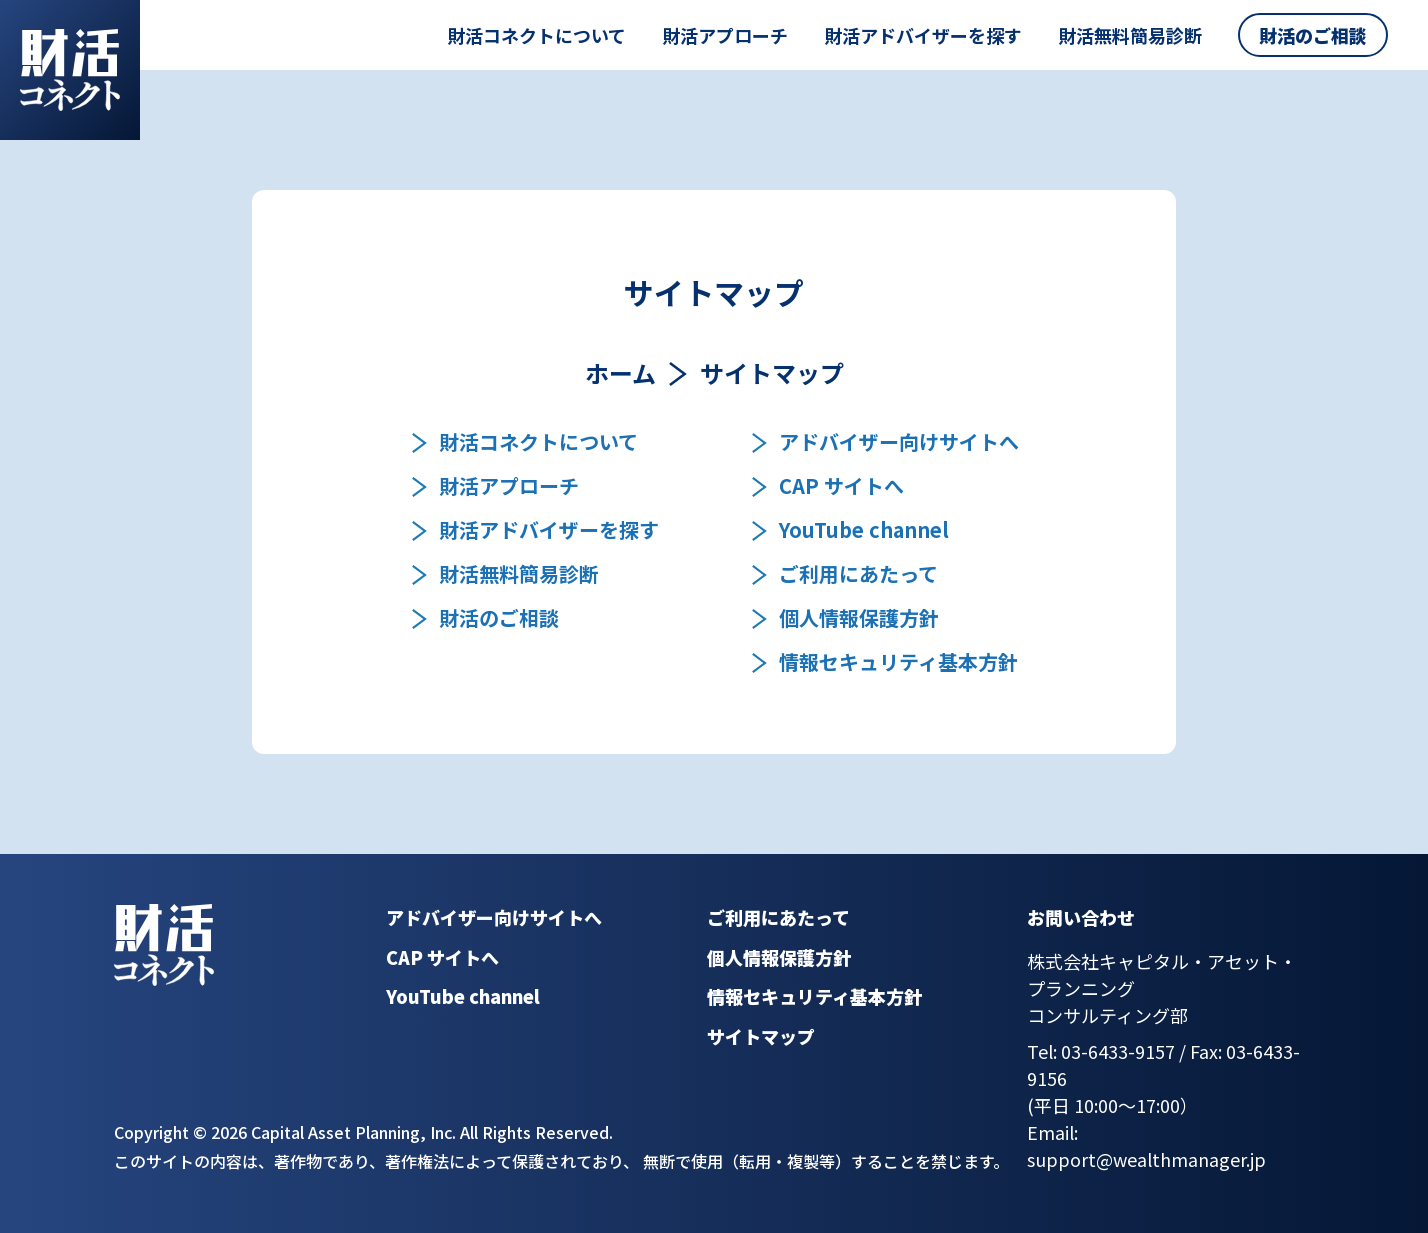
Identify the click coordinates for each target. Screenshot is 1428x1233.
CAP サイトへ (841, 486)
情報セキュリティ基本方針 (898, 662)
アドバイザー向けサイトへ (899, 442)
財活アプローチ (725, 35)
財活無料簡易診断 (1130, 35)
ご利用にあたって (858, 574)
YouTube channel (864, 530)
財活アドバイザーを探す (923, 35)
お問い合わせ (1081, 917)
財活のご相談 (1313, 35)
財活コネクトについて (536, 35)
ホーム (620, 372)
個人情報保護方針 (859, 618)
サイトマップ (761, 1036)
